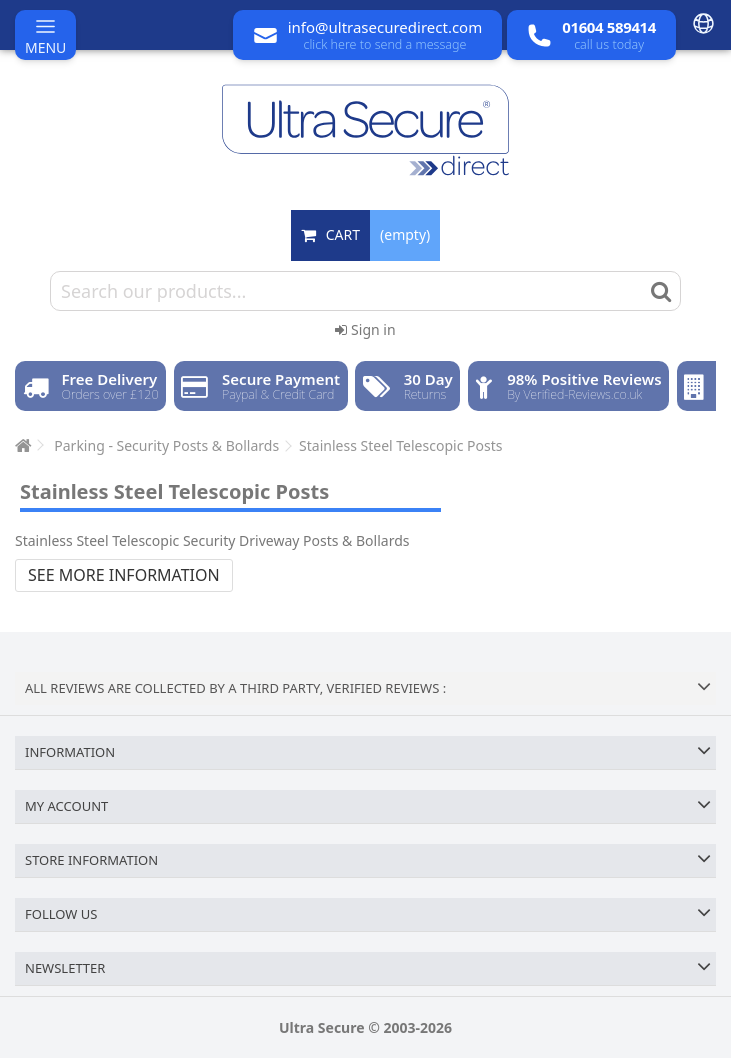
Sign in (365, 329)
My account (66, 806)
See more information (124, 575)
